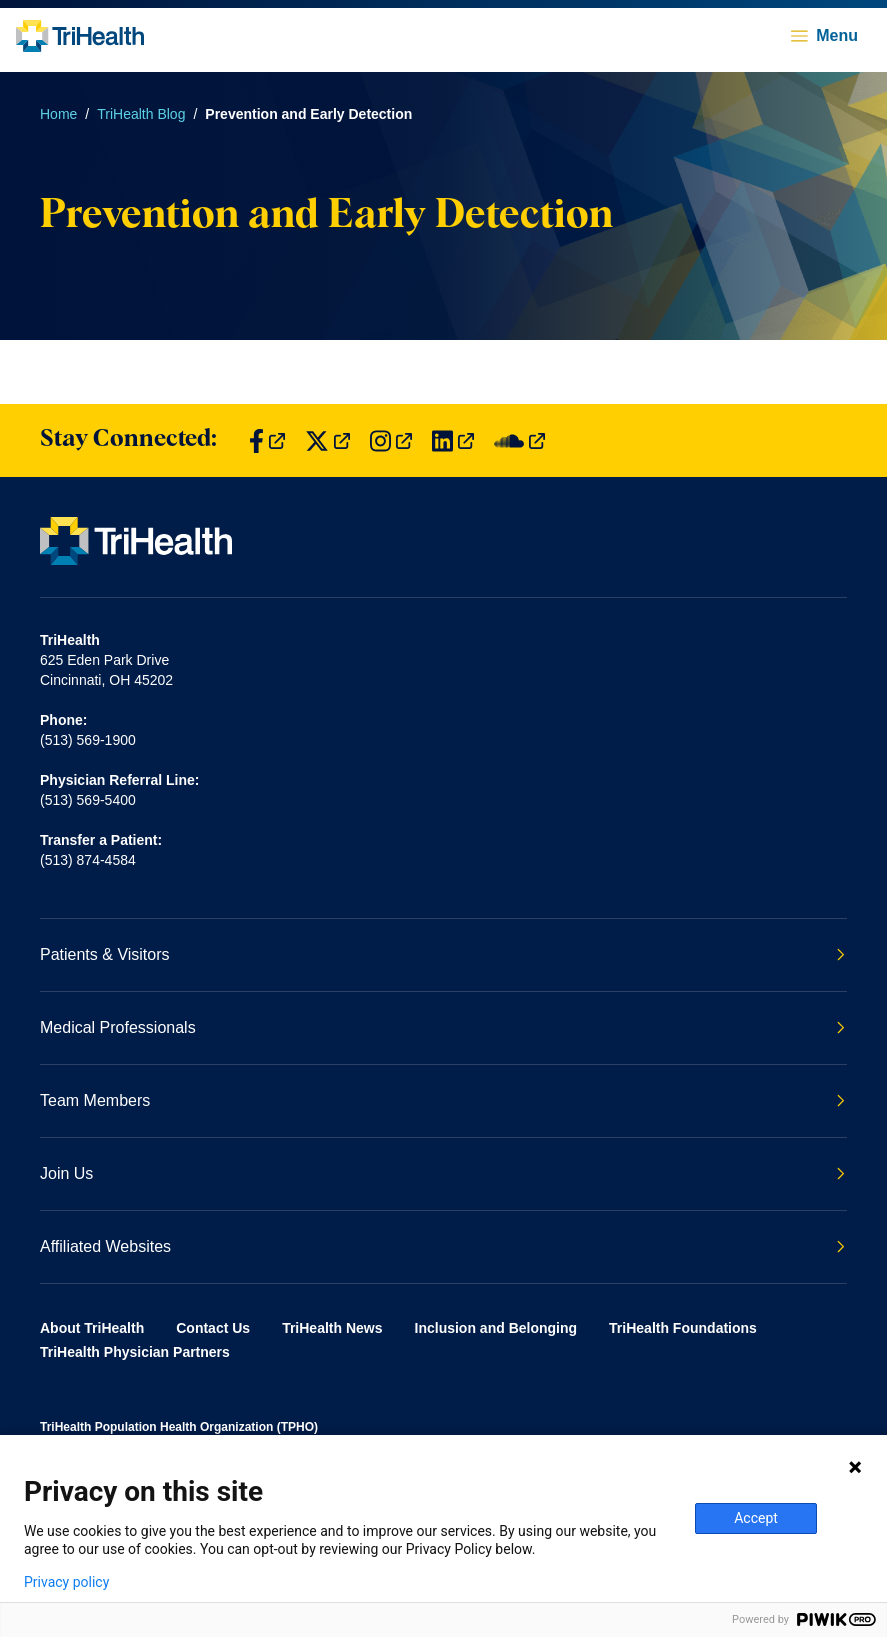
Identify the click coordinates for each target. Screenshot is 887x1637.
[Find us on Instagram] (391, 440)
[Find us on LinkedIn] (453, 440)
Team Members (442, 1100)
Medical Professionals (442, 1027)
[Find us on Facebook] (267, 440)
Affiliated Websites (442, 1246)
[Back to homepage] (80, 36)
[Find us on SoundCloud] (519, 440)
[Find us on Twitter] (327, 440)
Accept (756, 1518)
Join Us (442, 1173)
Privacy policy (66, 1582)
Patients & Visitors (442, 954)
